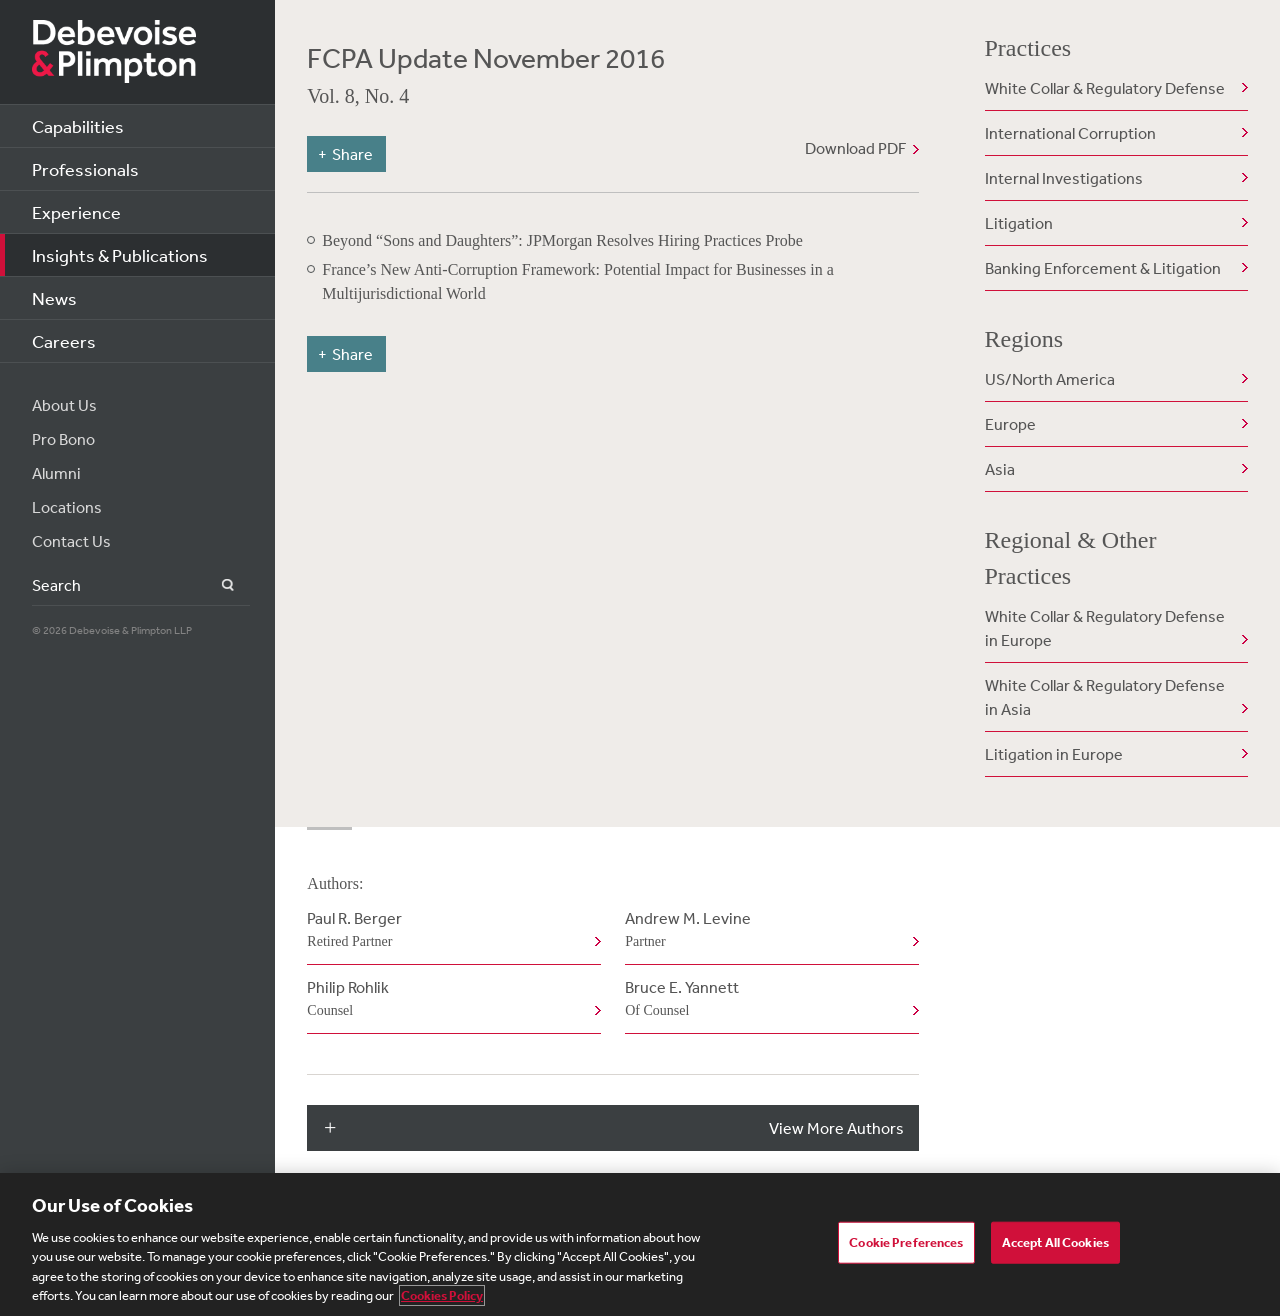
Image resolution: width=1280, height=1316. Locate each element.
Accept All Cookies (1055, 1242)
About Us (64, 405)
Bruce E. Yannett (767, 1000)
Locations (67, 507)
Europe (1010, 424)
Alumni (56, 473)
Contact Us (71, 541)
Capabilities (78, 126)
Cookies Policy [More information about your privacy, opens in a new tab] (442, 1295)
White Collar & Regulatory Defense (1105, 88)
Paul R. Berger (449, 931)
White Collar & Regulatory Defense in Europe (1105, 628)
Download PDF (855, 148)
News (54, 298)
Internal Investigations (1064, 178)
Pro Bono (63, 439)
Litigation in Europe (1054, 754)
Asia (1000, 469)
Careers (64, 341)
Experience (76, 212)
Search (216, 585)
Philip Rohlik (449, 1000)
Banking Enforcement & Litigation (1103, 268)
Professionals (85, 169)
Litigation (1019, 223)
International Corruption (1070, 133)
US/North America (1050, 379)
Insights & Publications (120, 255)
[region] (640, 1244)
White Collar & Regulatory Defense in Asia (1105, 697)
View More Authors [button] (836, 1128)
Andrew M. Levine (767, 931)
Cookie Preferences (906, 1242)
